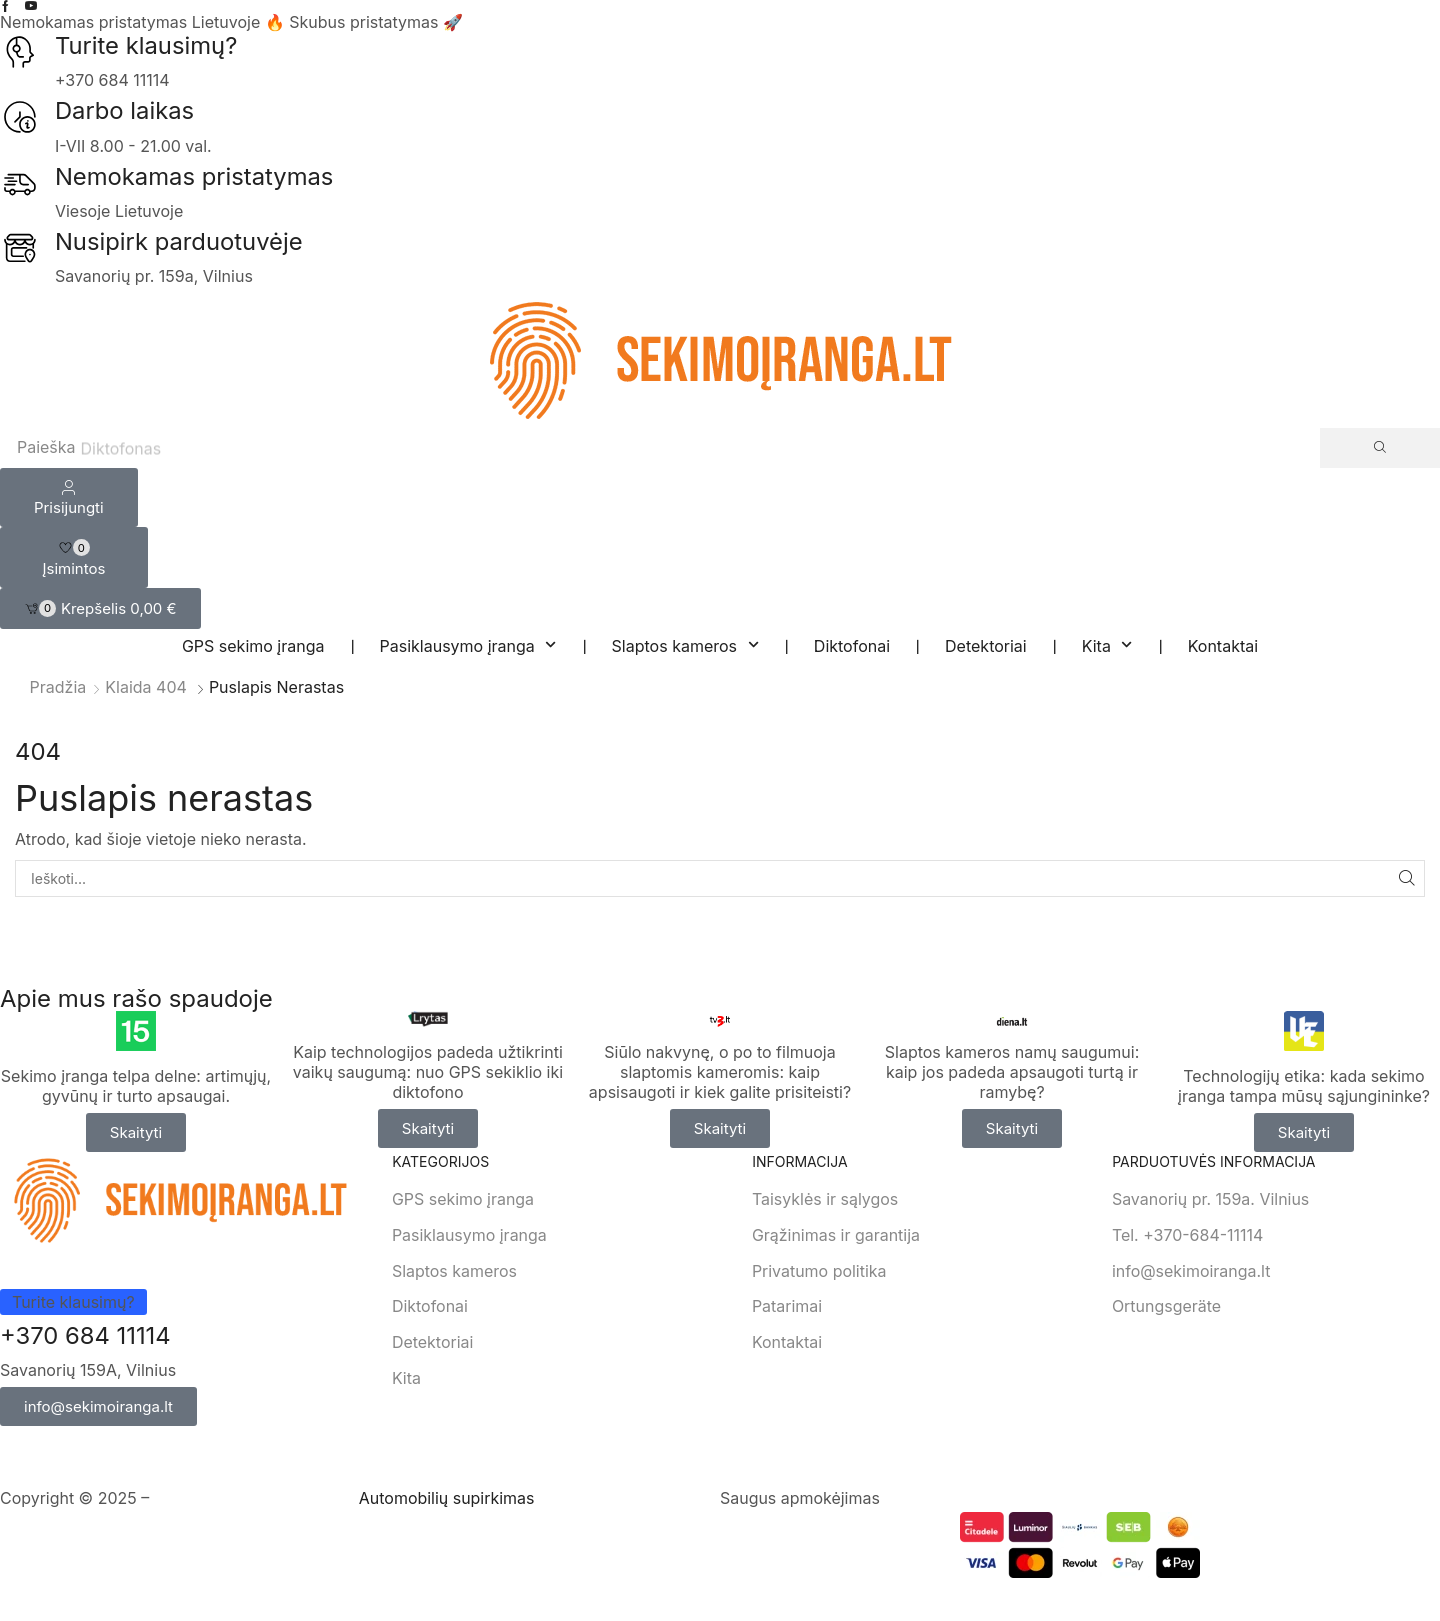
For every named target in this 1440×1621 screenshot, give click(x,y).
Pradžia (58, 687)
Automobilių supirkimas (447, 1498)
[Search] (1380, 448)
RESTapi (324, 1498)
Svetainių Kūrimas (221, 1498)
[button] (100, 608)
